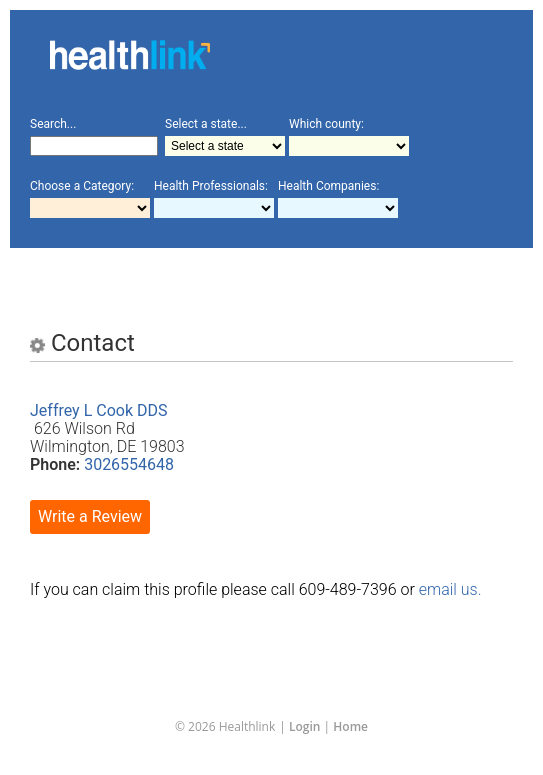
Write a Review (90, 516)
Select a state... (206, 124)
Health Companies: (328, 186)
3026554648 (129, 464)
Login (304, 726)
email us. (450, 589)
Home (350, 726)
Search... (53, 124)
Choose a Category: (82, 186)
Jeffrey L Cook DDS (98, 410)
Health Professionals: (211, 186)
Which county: (326, 124)
